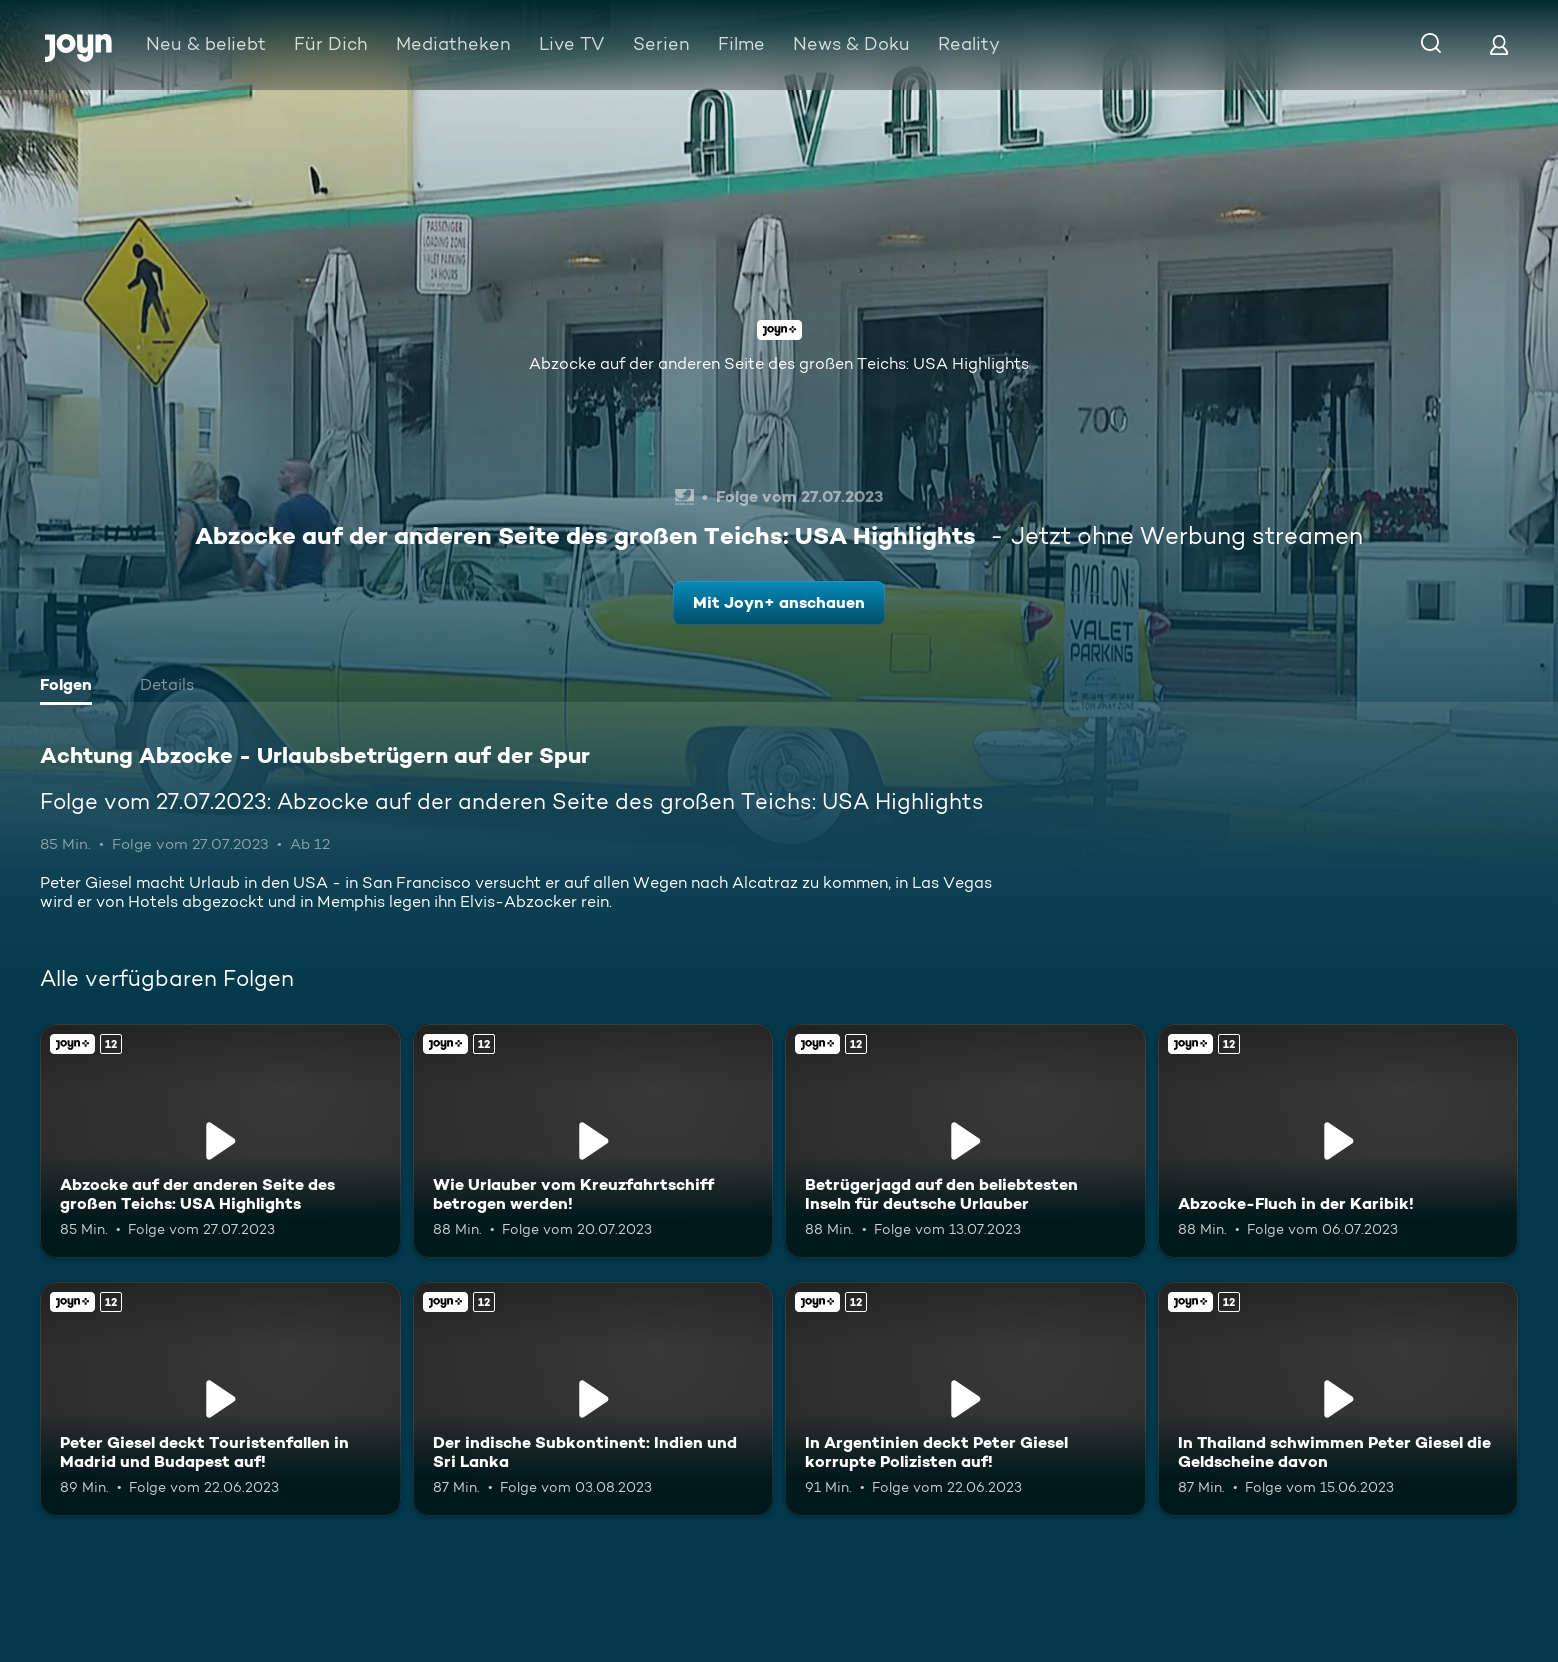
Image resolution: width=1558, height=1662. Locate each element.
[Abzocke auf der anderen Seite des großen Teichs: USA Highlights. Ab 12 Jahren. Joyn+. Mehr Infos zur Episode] (220, 1141)
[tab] (71, 687)
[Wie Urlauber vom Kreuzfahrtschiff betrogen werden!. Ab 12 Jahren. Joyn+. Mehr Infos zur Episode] (593, 1141)
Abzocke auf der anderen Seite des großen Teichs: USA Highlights (779, 363)
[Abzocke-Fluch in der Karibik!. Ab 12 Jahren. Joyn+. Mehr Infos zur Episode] (1338, 1141)
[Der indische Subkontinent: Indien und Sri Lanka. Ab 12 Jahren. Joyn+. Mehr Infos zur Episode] (593, 1399)
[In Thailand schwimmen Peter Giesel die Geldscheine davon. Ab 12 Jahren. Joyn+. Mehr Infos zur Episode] (1338, 1399)
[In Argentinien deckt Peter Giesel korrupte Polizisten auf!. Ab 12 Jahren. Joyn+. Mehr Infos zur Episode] (965, 1399)
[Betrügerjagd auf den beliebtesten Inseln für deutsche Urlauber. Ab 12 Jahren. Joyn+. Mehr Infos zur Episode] (965, 1141)
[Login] (1499, 44)
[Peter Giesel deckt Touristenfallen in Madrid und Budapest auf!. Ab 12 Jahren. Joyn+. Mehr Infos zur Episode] (220, 1399)
